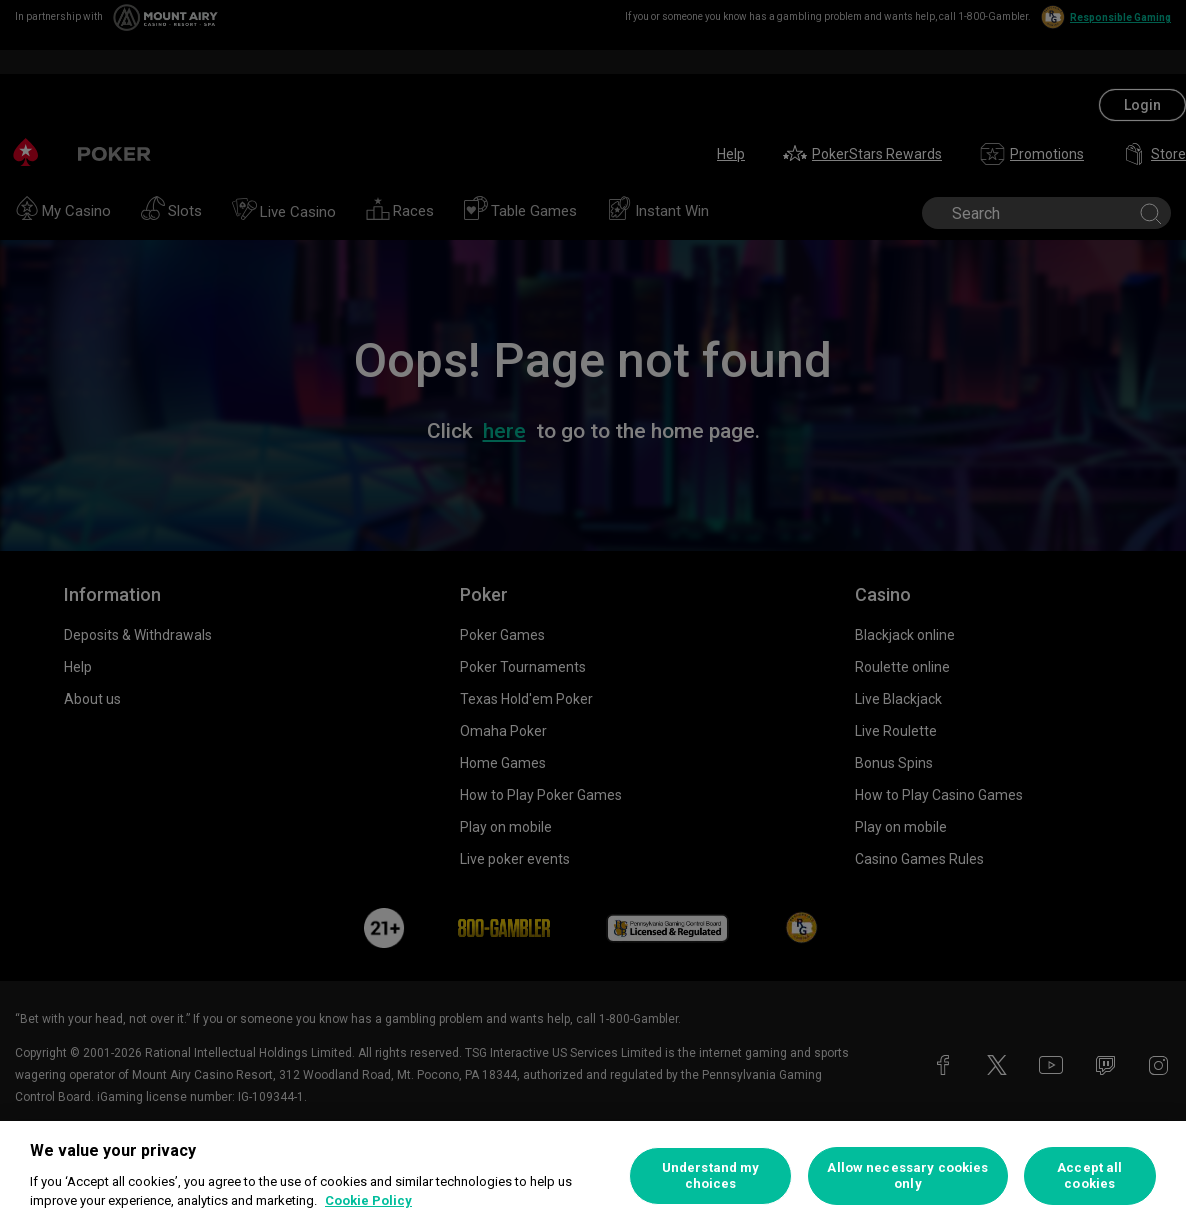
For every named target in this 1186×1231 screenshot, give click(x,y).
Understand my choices (711, 1175)
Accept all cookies (1089, 1175)
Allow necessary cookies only (907, 1175)
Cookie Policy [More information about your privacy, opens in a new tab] (368, 1200)
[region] (593, 1176)
